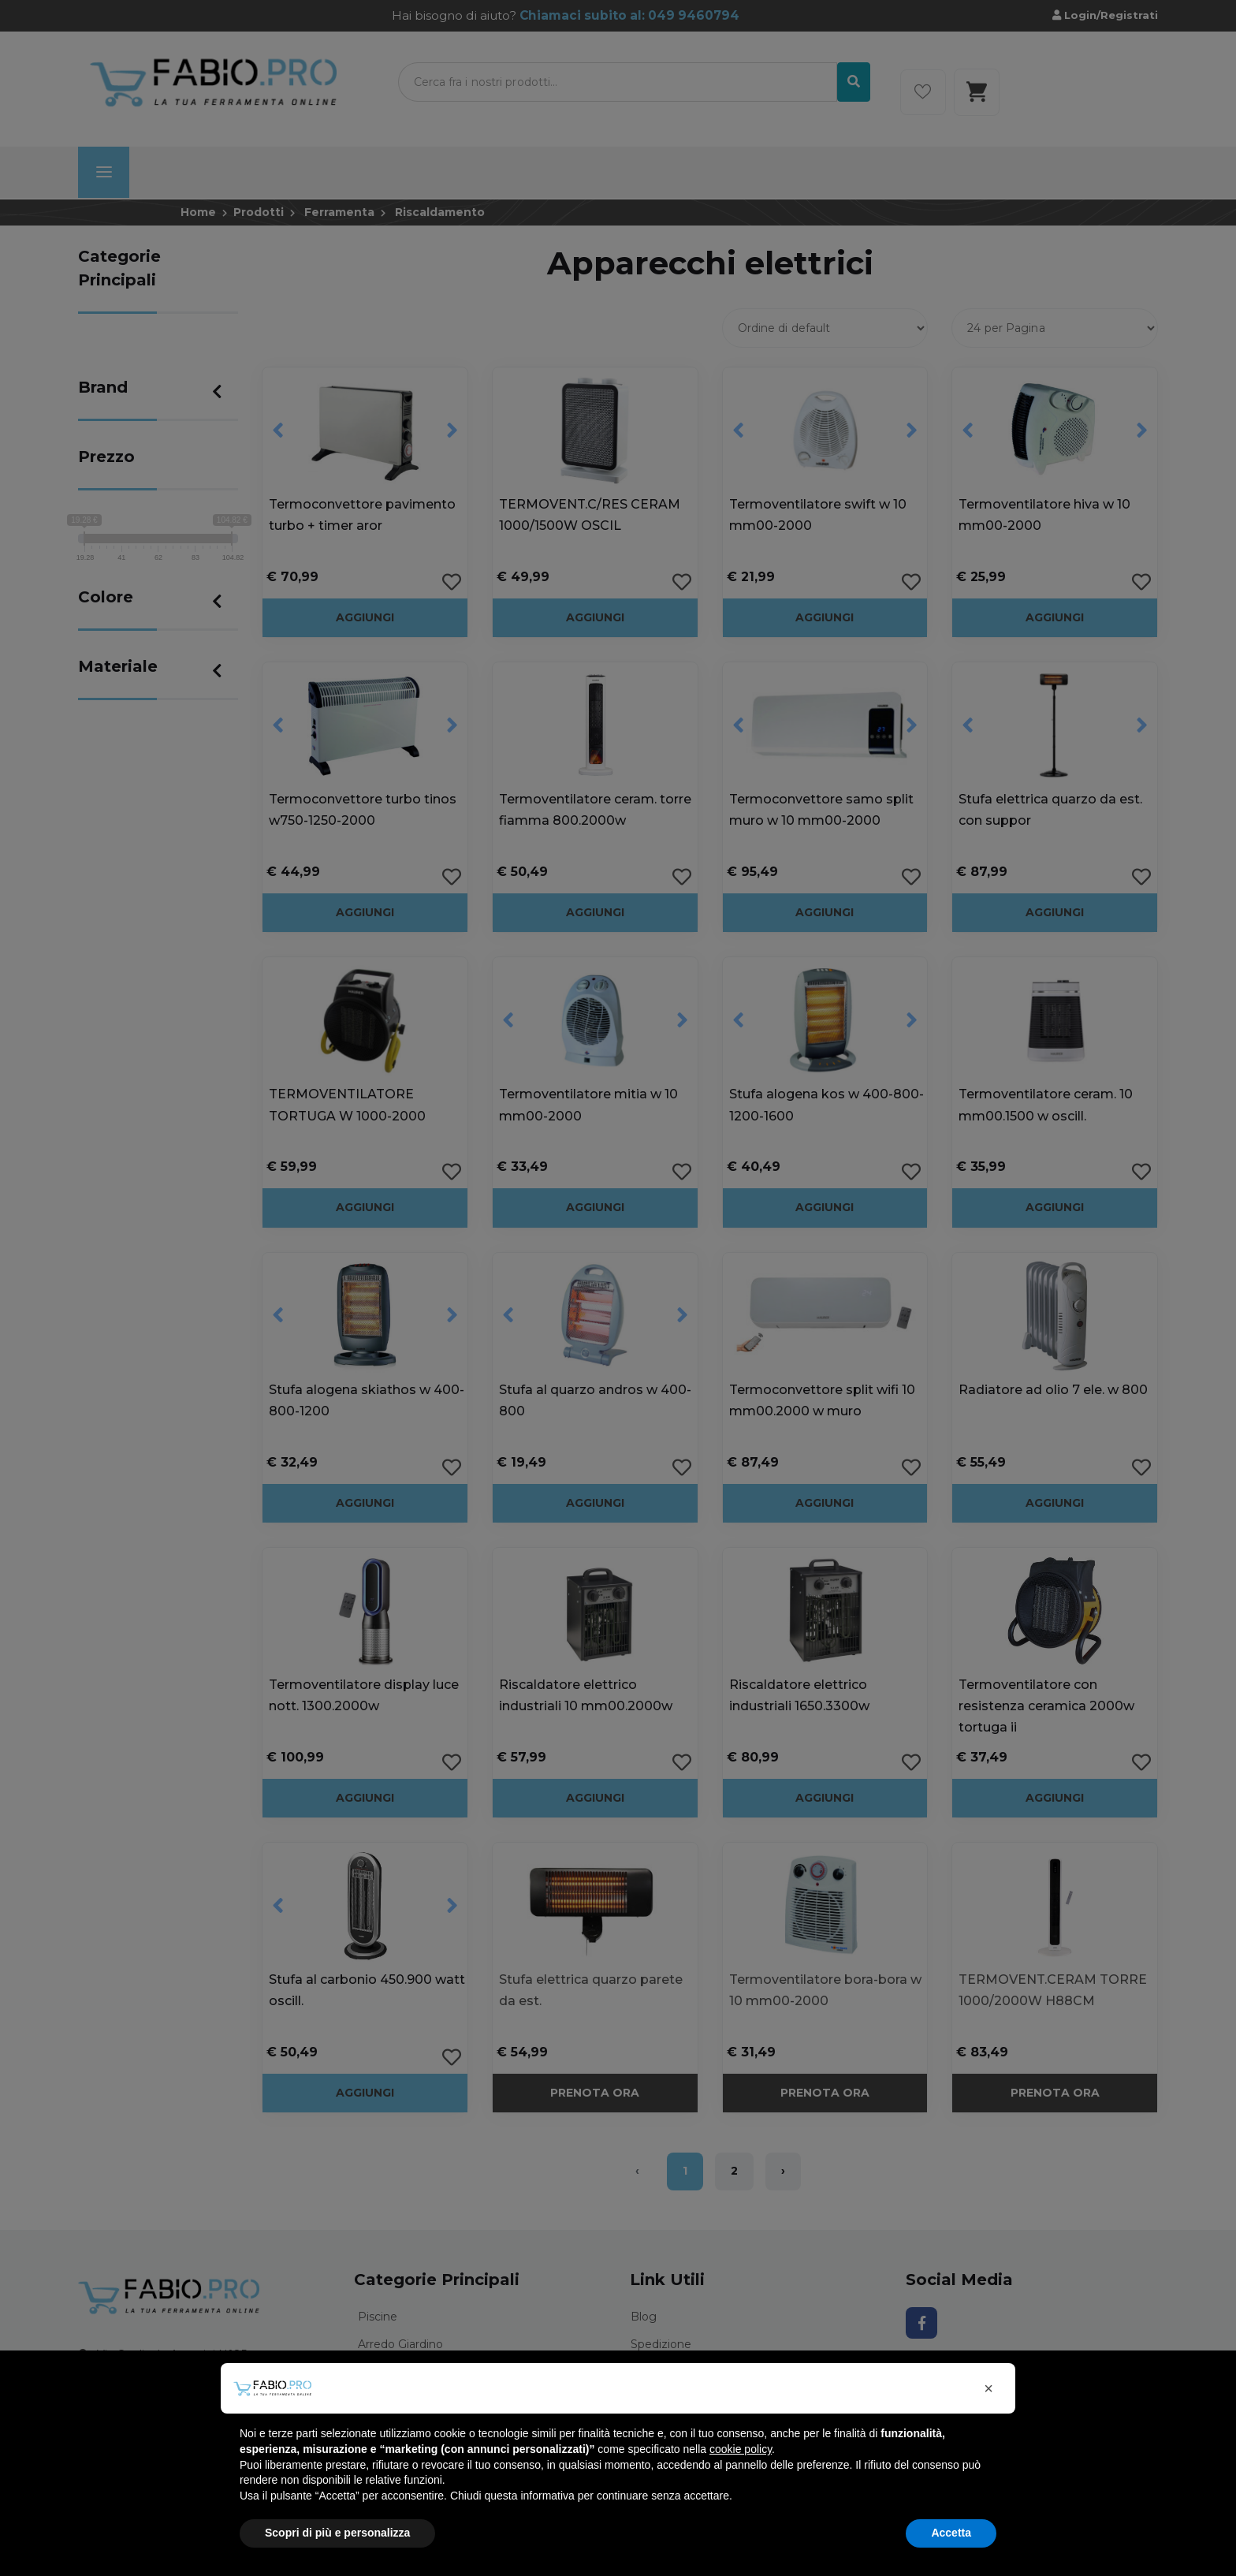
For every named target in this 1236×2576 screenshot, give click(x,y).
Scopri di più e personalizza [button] (337, 2532)
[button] (988, 2388)
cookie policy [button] (740, 2449)
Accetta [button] (951, 2532)
